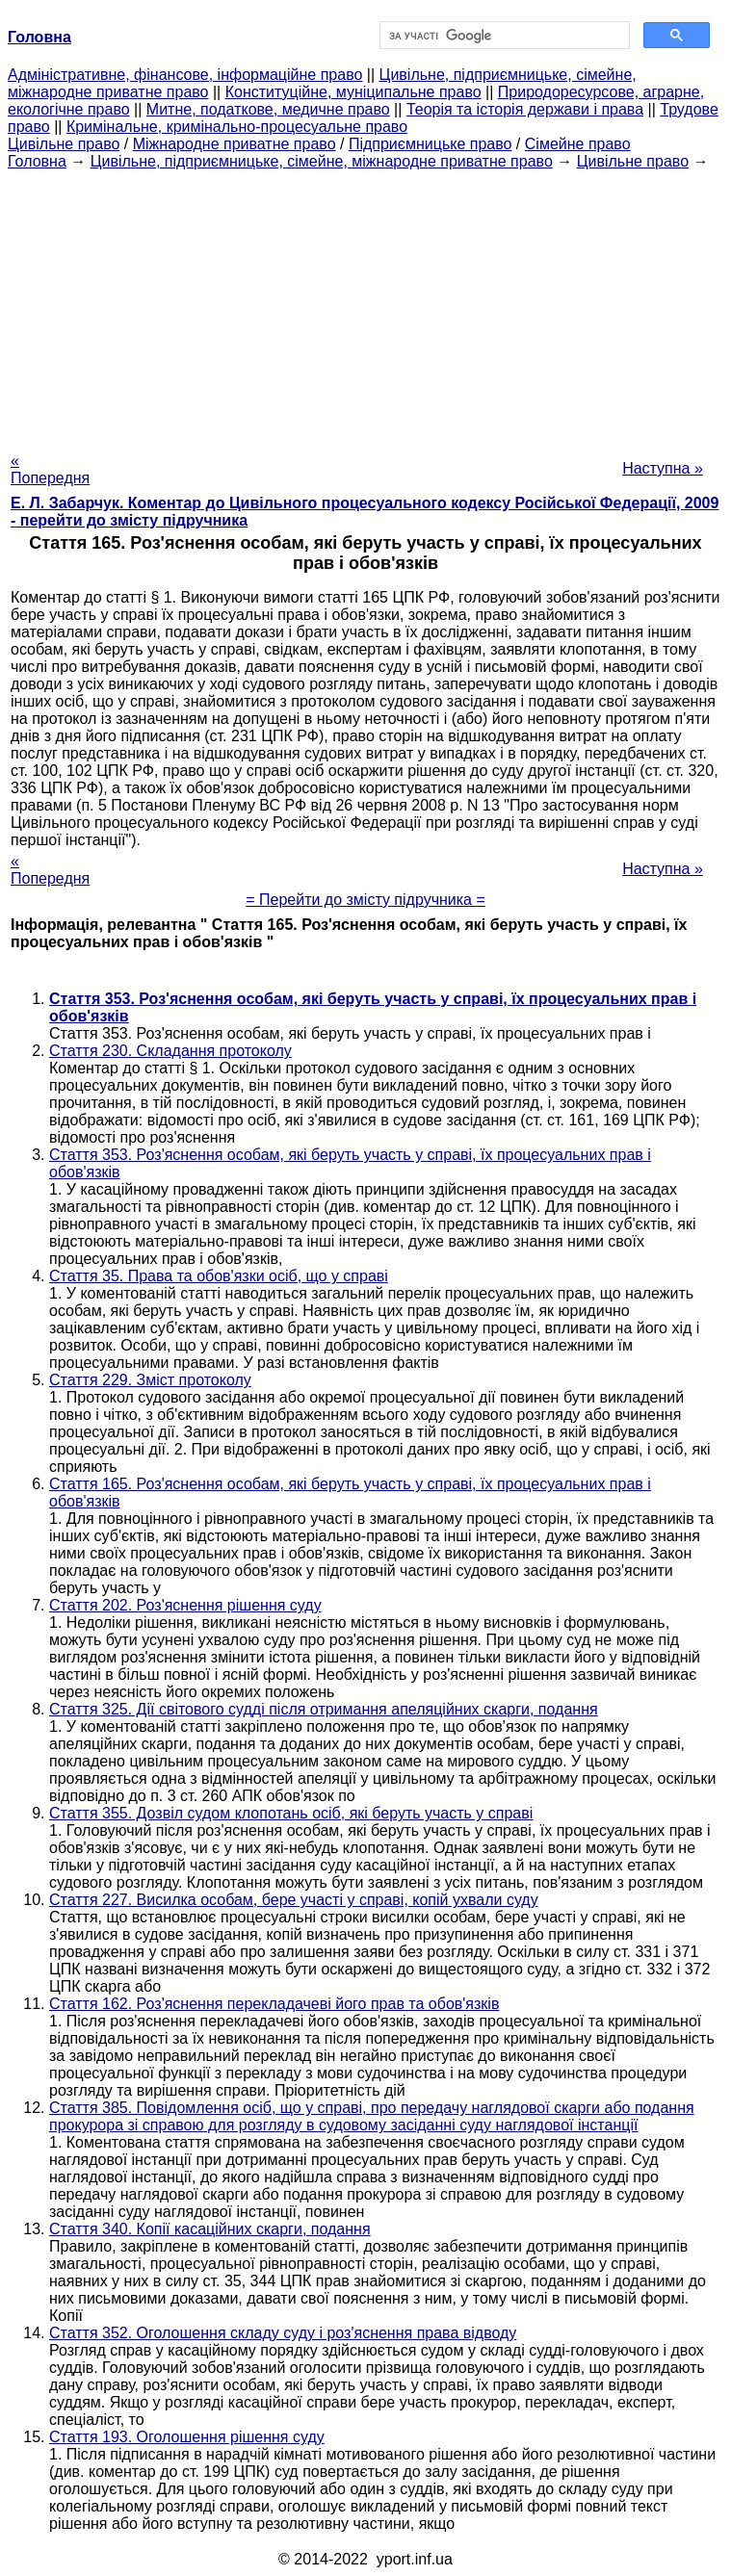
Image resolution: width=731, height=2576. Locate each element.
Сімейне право (578, 144)
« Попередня (50, 469)
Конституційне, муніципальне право (353, 92)
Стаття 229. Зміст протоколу (150, 1380)
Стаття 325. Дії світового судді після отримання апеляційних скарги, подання (323, 1709)
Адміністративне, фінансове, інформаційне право (185, 74)
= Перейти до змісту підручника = (365, 899)
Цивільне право (63, 144)
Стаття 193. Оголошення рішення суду (187, 2437)
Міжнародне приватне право (234, 144)
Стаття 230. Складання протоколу (170, 1051)
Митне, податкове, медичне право (268, 109)
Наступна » (662, 468)
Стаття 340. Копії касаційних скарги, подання (210, 2229)
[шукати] (503, 35)
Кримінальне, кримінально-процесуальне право (236, 126)
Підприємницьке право (430, 144)
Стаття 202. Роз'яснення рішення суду (185, 1605)
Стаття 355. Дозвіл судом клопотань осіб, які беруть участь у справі (291, 1813)
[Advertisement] (365, 305)
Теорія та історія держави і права (524, 109)
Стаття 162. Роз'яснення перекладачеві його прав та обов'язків (274, 2004)
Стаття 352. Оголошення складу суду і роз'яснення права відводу (282, 2333)
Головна (37, 161)
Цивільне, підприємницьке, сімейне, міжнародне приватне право (322, 161)
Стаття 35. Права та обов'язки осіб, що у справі (218, 1276)
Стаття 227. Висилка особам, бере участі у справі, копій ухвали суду (293, 1900)
